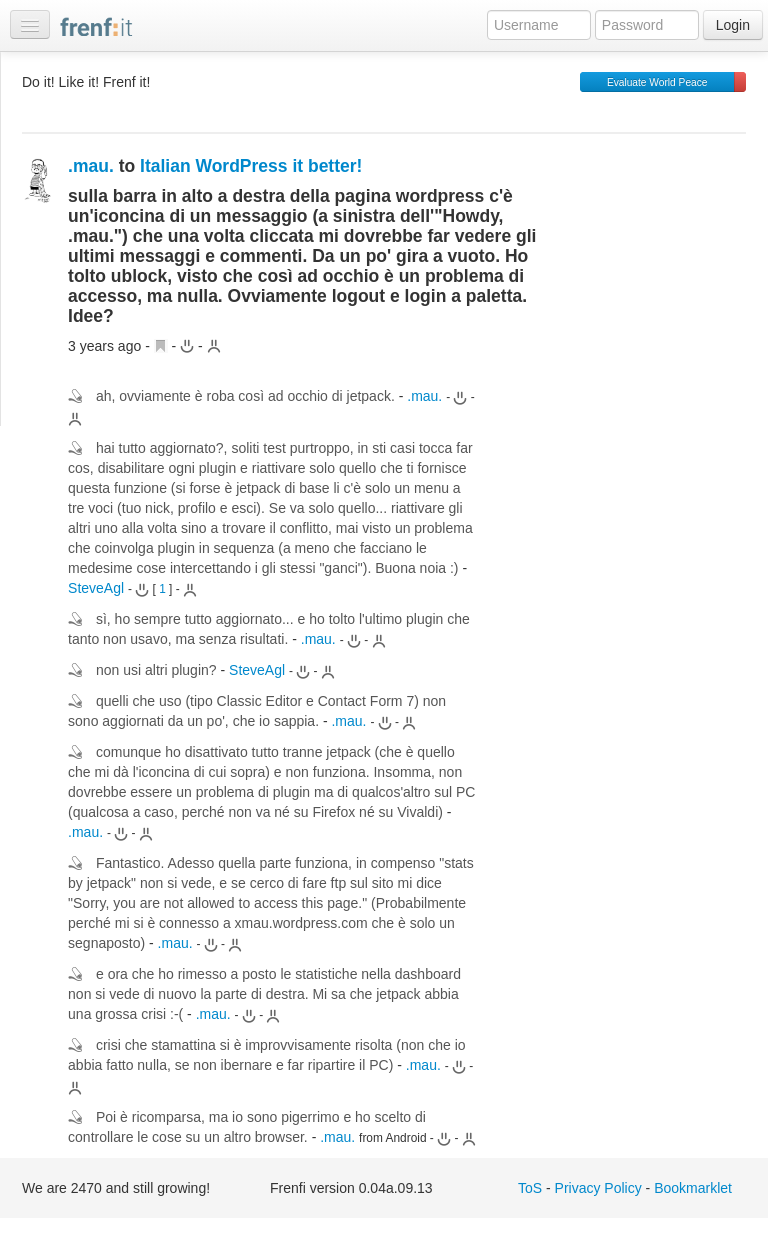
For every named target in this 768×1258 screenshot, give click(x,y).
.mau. (91, 166)
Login (733, 25)
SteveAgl (96, 588)
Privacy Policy (598, 1188)
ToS (530, 1188)
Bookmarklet (693, 1188)
